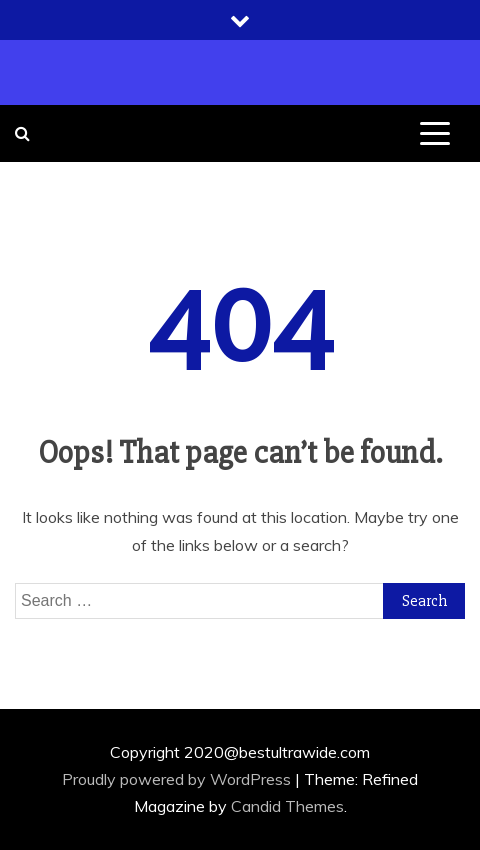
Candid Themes (287, 806)
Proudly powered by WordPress (178, 779)
